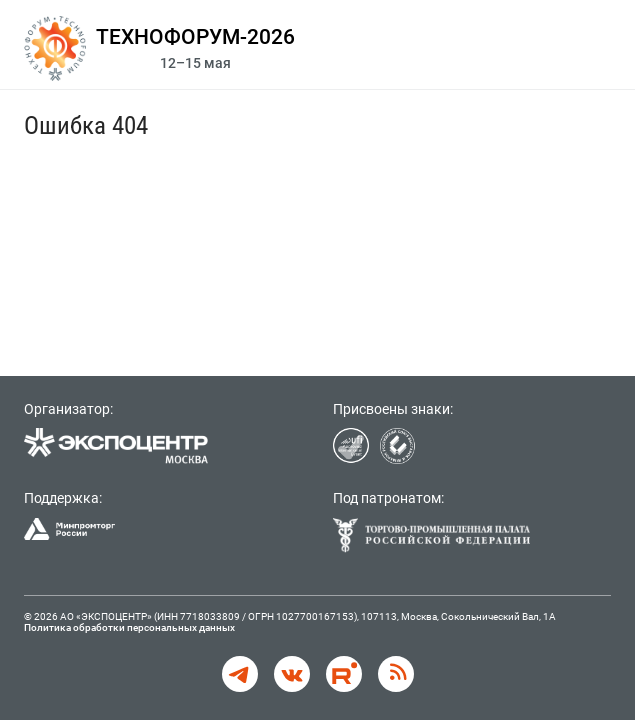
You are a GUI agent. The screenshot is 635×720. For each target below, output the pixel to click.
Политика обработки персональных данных (129, 627)
